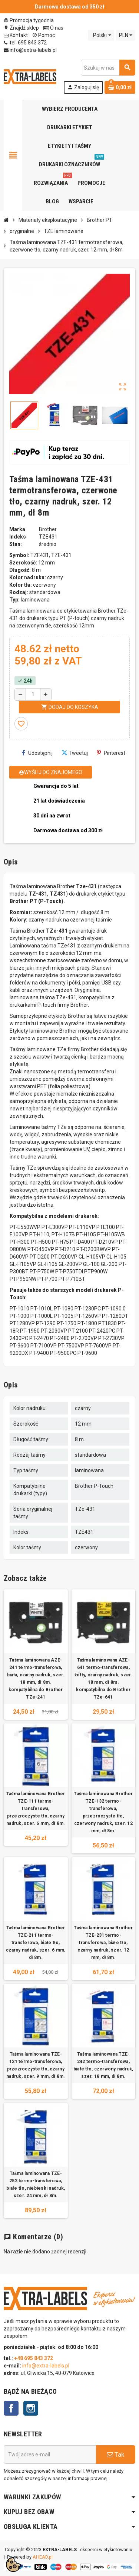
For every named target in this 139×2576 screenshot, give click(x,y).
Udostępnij (37, 753)
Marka (17, 529)
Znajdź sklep (21, 28)
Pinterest (111, 753)
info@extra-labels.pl (30, 50)
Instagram (30, 2408)
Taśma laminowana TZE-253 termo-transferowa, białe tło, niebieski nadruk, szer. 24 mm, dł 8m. (35, 2184)
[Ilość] (33, 694)
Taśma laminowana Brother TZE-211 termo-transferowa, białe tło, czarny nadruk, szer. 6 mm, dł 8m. (35, 1942)
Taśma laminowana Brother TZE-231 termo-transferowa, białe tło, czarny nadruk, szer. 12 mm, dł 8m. (103, 1942)
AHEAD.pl (43, 2557)
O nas (53, 28)
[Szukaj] (108, 68)
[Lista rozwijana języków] (101, 35)
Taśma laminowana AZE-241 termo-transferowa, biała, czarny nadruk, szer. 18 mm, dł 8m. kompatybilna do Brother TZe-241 (35, 1678)
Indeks (17, 537)
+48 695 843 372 (34, 2358)
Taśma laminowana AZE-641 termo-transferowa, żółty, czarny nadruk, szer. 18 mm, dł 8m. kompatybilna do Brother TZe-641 (103, 1678)
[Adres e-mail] (50, 2454)
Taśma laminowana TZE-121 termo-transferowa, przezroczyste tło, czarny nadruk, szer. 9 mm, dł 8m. (35, 2065)
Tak (115, 2454)
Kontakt (16, 35)
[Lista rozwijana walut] (125, 35)
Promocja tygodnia (29, 20)
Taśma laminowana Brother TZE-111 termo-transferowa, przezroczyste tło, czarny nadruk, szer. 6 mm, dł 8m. (35, 1808)
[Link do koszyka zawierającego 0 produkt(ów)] (120, 87)
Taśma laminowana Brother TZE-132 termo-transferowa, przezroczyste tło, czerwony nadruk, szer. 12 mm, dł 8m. (103, 1812)
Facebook (11, 2408)
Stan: (15, 544)
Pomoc (43, 35)
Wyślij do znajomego (50, 772)
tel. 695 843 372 (25, 43)
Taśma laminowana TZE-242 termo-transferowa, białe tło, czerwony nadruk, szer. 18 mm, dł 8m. (103, 2065)
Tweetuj (75, 753)
